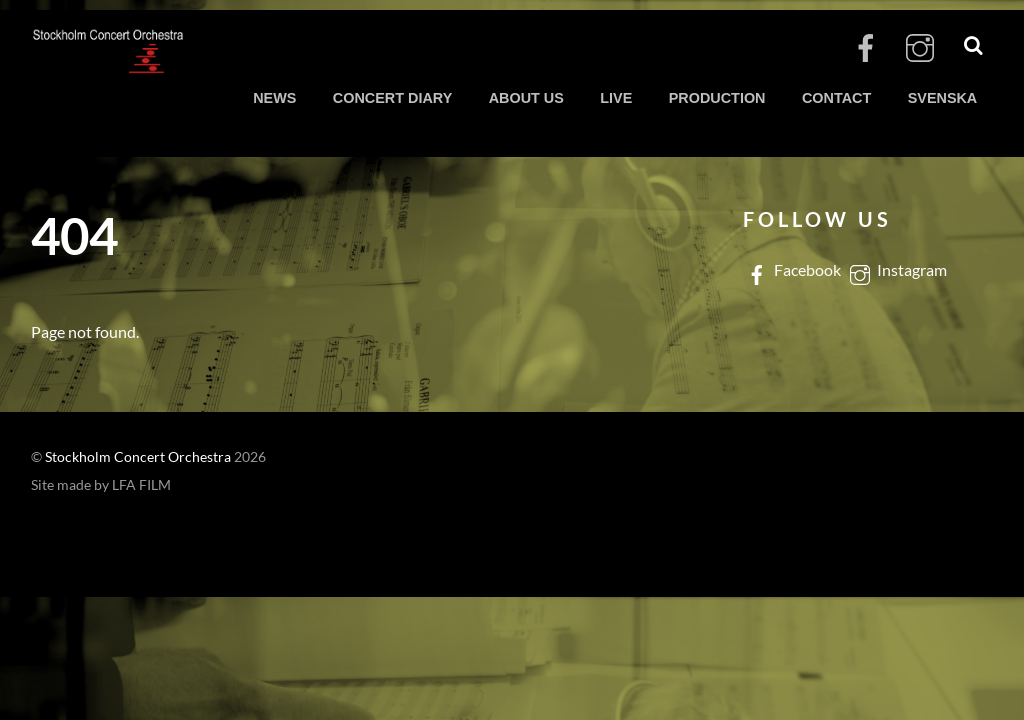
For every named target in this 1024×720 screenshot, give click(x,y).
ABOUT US (526, 98)
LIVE (616, 98)
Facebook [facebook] (792, 269)
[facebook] (866, 48)
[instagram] (920, 48)
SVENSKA (943, 98)
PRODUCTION (717, 98)
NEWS (274, 98)
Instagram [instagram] (896, 269)
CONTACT (836, 98)
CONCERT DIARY (392, 98)
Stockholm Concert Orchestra (138, 457)
